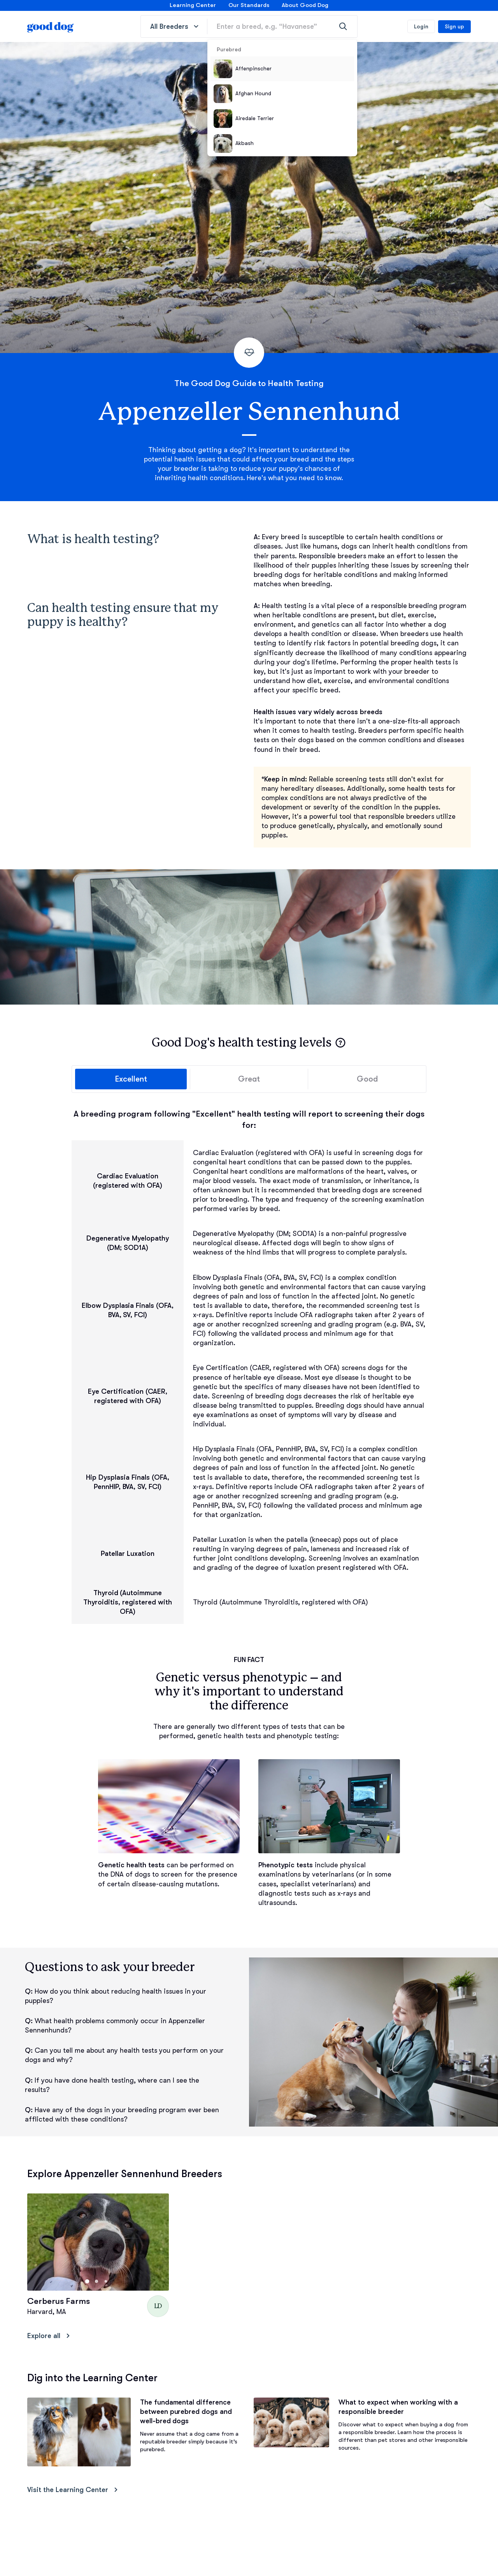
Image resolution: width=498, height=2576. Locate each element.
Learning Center (193, 5)
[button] (340, 1043)
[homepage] (50, 26)
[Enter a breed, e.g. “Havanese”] (282, 26)
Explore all (50, 2337)
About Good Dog (305, 5)
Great (249, 1079)
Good (367, 1079)
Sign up (454, 26)
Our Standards (248, 5)
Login (421, 26)
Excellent (131, 1079)
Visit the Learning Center (74, 2491)
